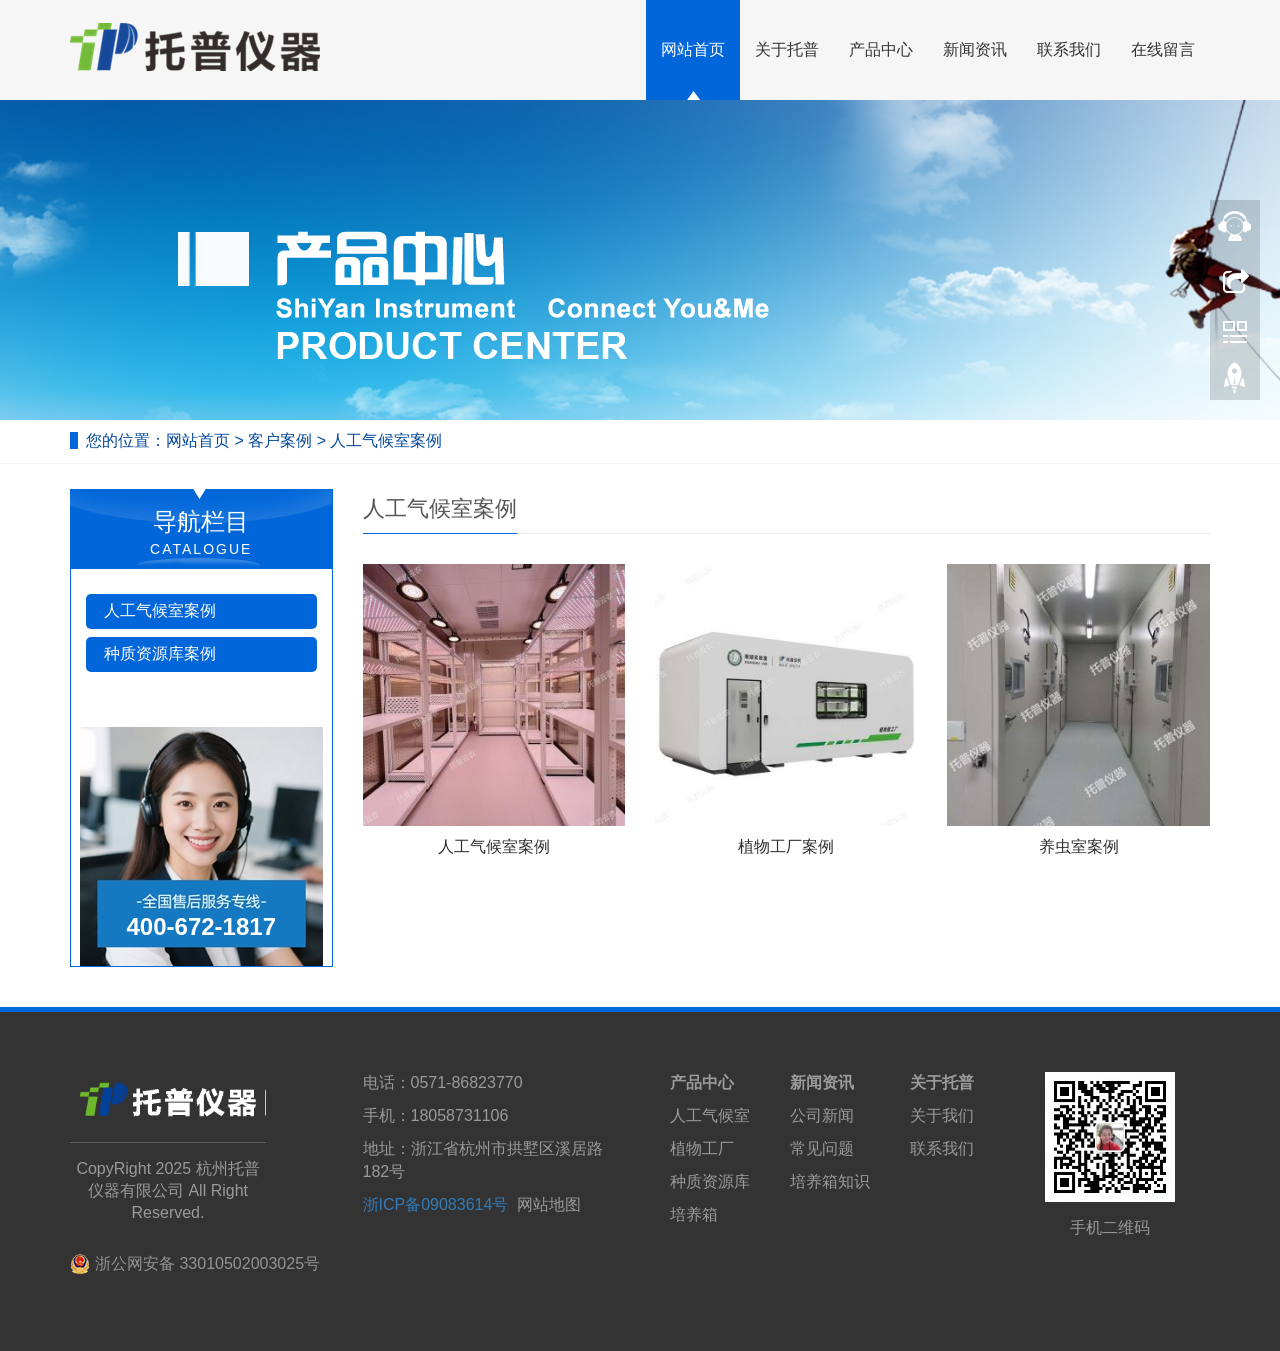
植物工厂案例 (786, 846)
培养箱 (694, 1214)
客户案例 (282, 440)
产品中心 (881, 49)
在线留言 (1163, 49)
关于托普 (787, 49)
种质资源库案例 (160, 653)
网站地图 (549, 1204)
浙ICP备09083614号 (436, 1204)
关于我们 (942, 1115)
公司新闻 (822, 1115)
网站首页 (693, 49)
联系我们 (1069, 49)
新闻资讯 (975, 49)
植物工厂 (702, 1148)
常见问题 (822, 1148)
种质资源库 (710, 1181)
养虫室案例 (1079, 846)
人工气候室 (710, 1115)
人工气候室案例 (384, 440)
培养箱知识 (830, 1181)
